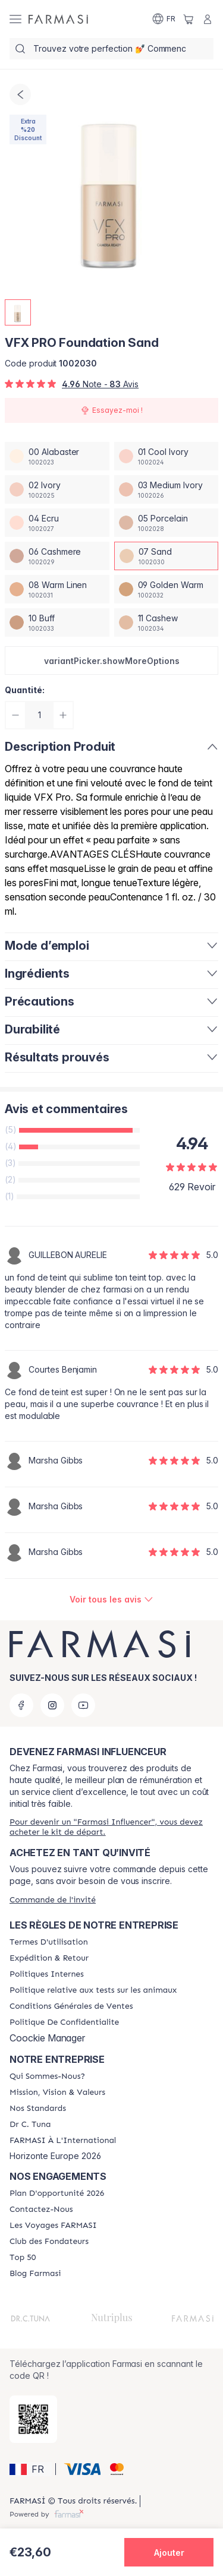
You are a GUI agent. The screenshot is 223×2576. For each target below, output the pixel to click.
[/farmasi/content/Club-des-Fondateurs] (49, 2241)
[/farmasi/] (58, 19)
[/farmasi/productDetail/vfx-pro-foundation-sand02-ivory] (57, 489)
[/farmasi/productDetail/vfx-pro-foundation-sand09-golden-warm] (166, 589)
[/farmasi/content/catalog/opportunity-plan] (57, 2193)
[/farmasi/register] (111, 1827)
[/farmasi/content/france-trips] (53, 2225)
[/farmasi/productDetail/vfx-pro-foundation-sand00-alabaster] (57, 456)
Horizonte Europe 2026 (55, 2156)
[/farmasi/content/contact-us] (41, 2209)
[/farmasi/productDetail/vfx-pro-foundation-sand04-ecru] (57, 522)
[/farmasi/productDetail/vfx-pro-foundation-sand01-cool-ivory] (166, 456)
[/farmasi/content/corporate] (63, 2140)
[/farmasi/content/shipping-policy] (49, 1958)
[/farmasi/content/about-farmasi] (47, 2076)
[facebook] (21, 1705)
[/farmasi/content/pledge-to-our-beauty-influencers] (30, 2124)
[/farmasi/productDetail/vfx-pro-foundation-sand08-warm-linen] (57, 589)
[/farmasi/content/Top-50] (23, 2257)
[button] (111, 660)
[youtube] (83, 1705)
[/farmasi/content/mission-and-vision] (57, 2092)
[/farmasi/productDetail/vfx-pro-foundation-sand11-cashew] (166, 622)
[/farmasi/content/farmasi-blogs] (35, 2273)
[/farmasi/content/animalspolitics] (93, 1990)
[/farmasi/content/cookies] (64, 2022)
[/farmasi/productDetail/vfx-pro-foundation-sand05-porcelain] (166, 522)
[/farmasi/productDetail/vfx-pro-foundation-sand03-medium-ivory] (166, 489)
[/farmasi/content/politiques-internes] (47, 1974)
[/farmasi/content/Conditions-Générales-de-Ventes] (71, 2006)
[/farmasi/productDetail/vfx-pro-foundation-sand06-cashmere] (57, 556)
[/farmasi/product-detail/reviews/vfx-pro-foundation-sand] (111, 1599)
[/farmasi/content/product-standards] (38, 2108)
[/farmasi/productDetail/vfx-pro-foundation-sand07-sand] (166, 556)
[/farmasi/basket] (188, 19)
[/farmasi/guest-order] (53, 1900)
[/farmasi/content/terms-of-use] (49, 1942)
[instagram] (52, 1705)
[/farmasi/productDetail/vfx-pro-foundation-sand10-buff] (57, 622)
